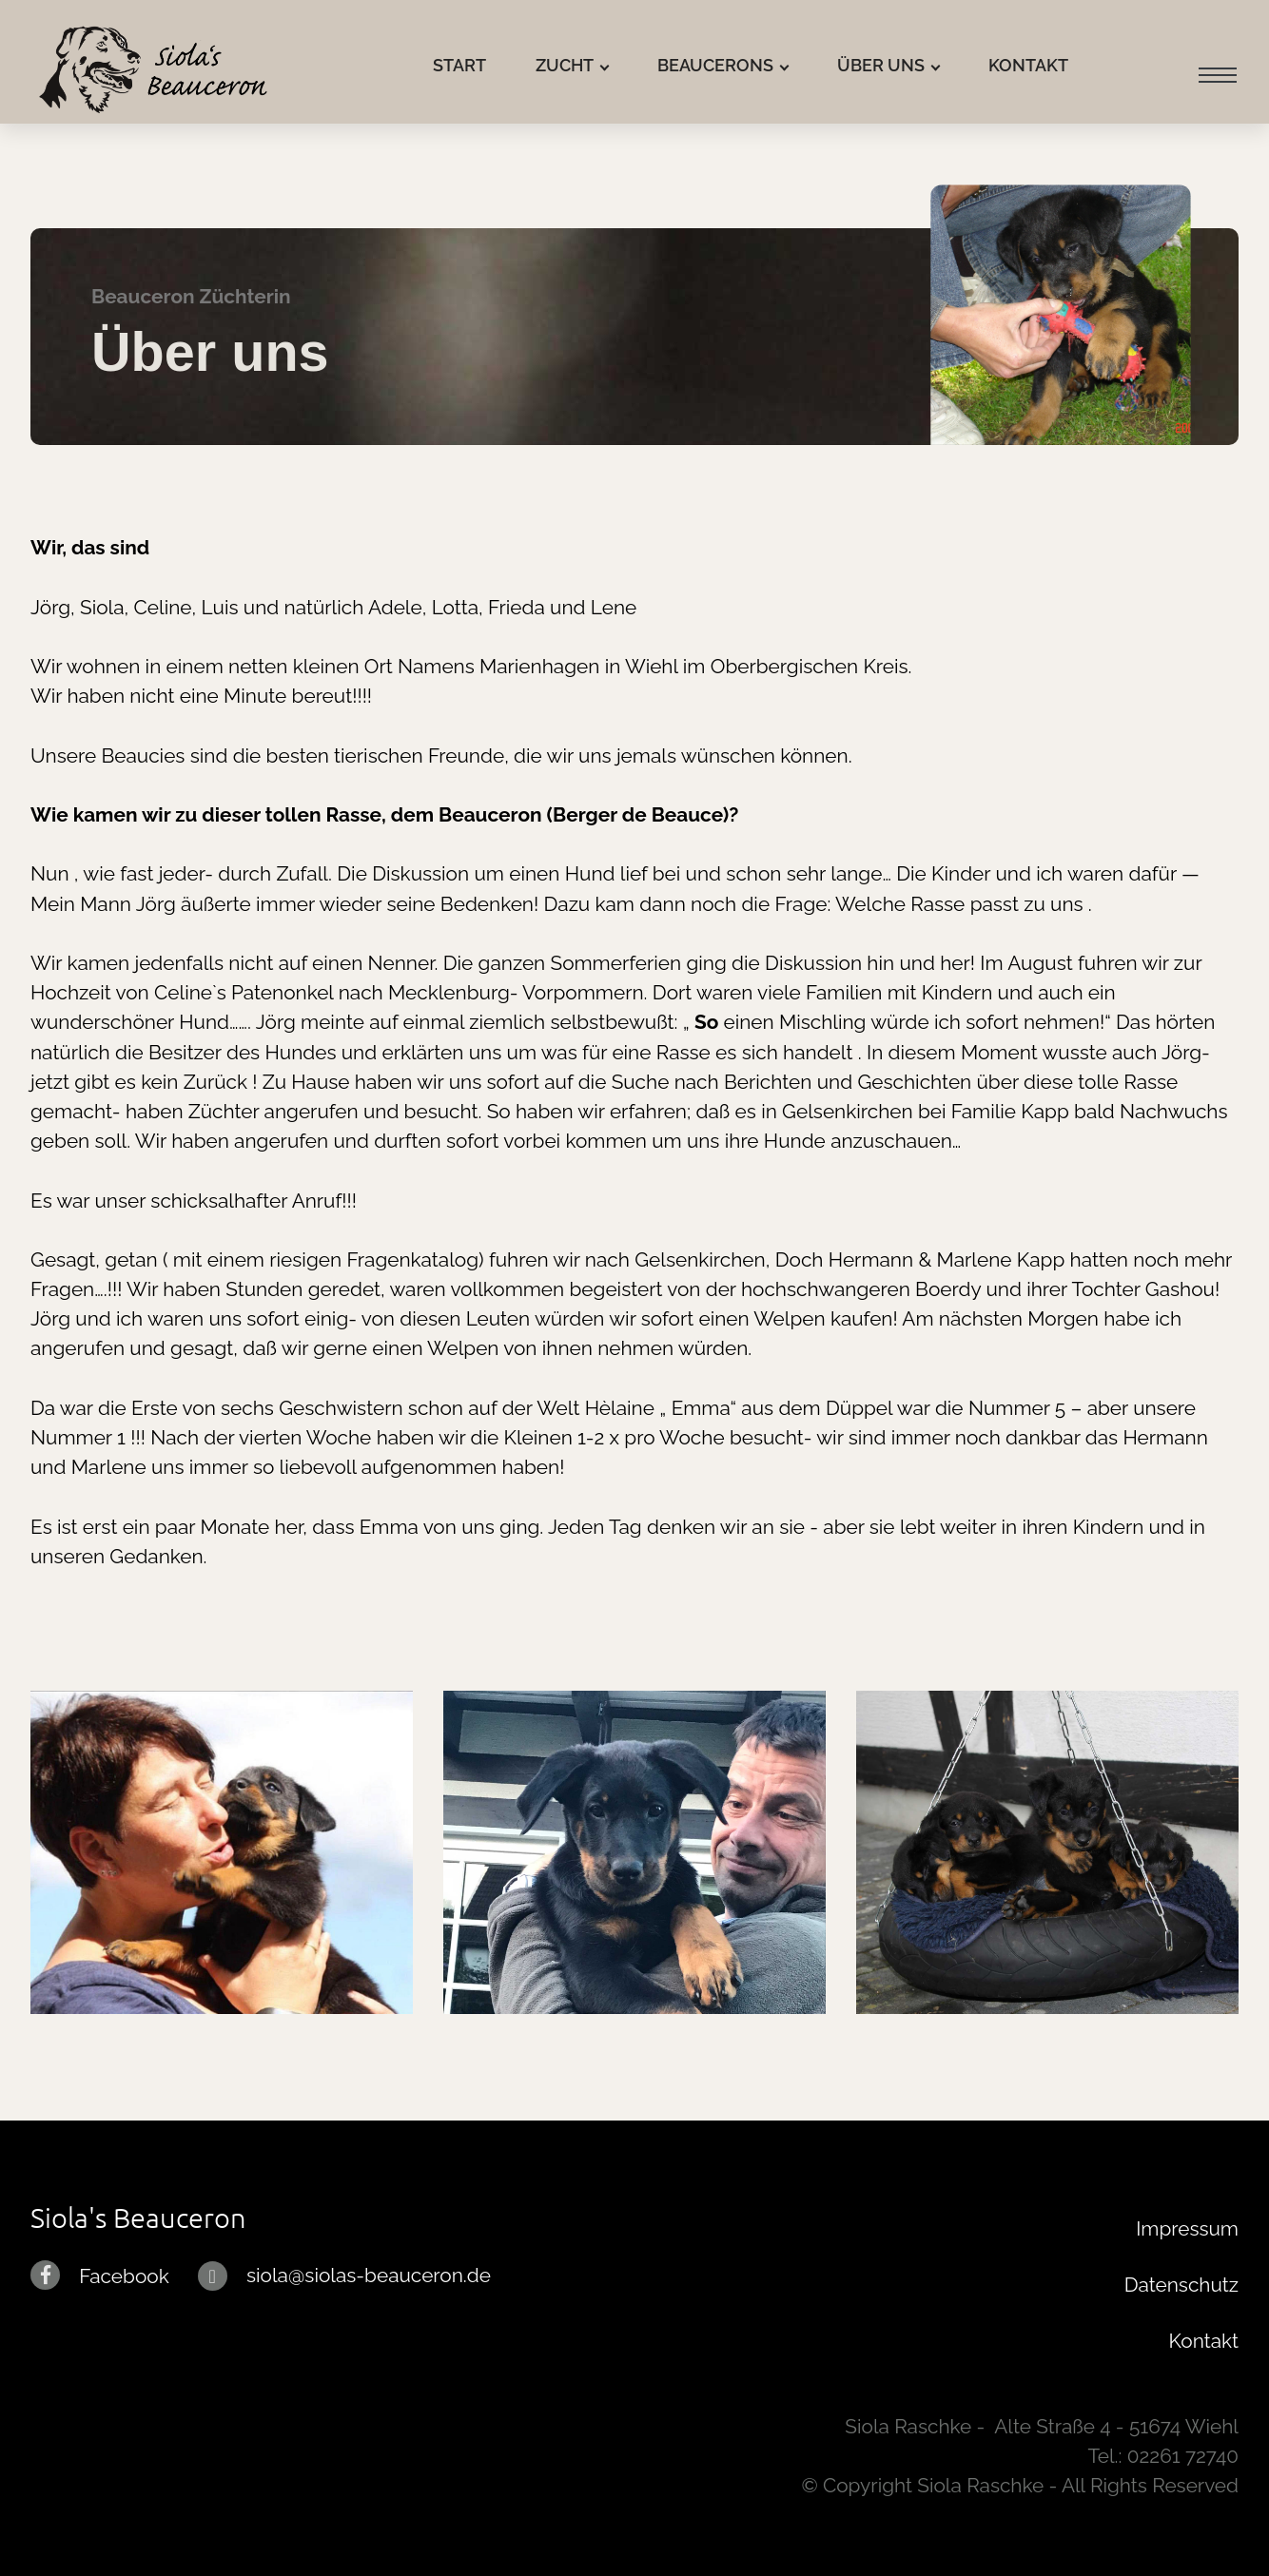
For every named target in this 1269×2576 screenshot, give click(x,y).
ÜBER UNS (881, 65)
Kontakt (1204, 2341)
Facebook (123, 2276)
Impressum (1187, 2228)
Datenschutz (1181, 2284)
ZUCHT (565, 65)
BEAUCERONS (715, 65)
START (459, 65)
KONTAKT (1028, 65)
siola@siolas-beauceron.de (368, 2275)
